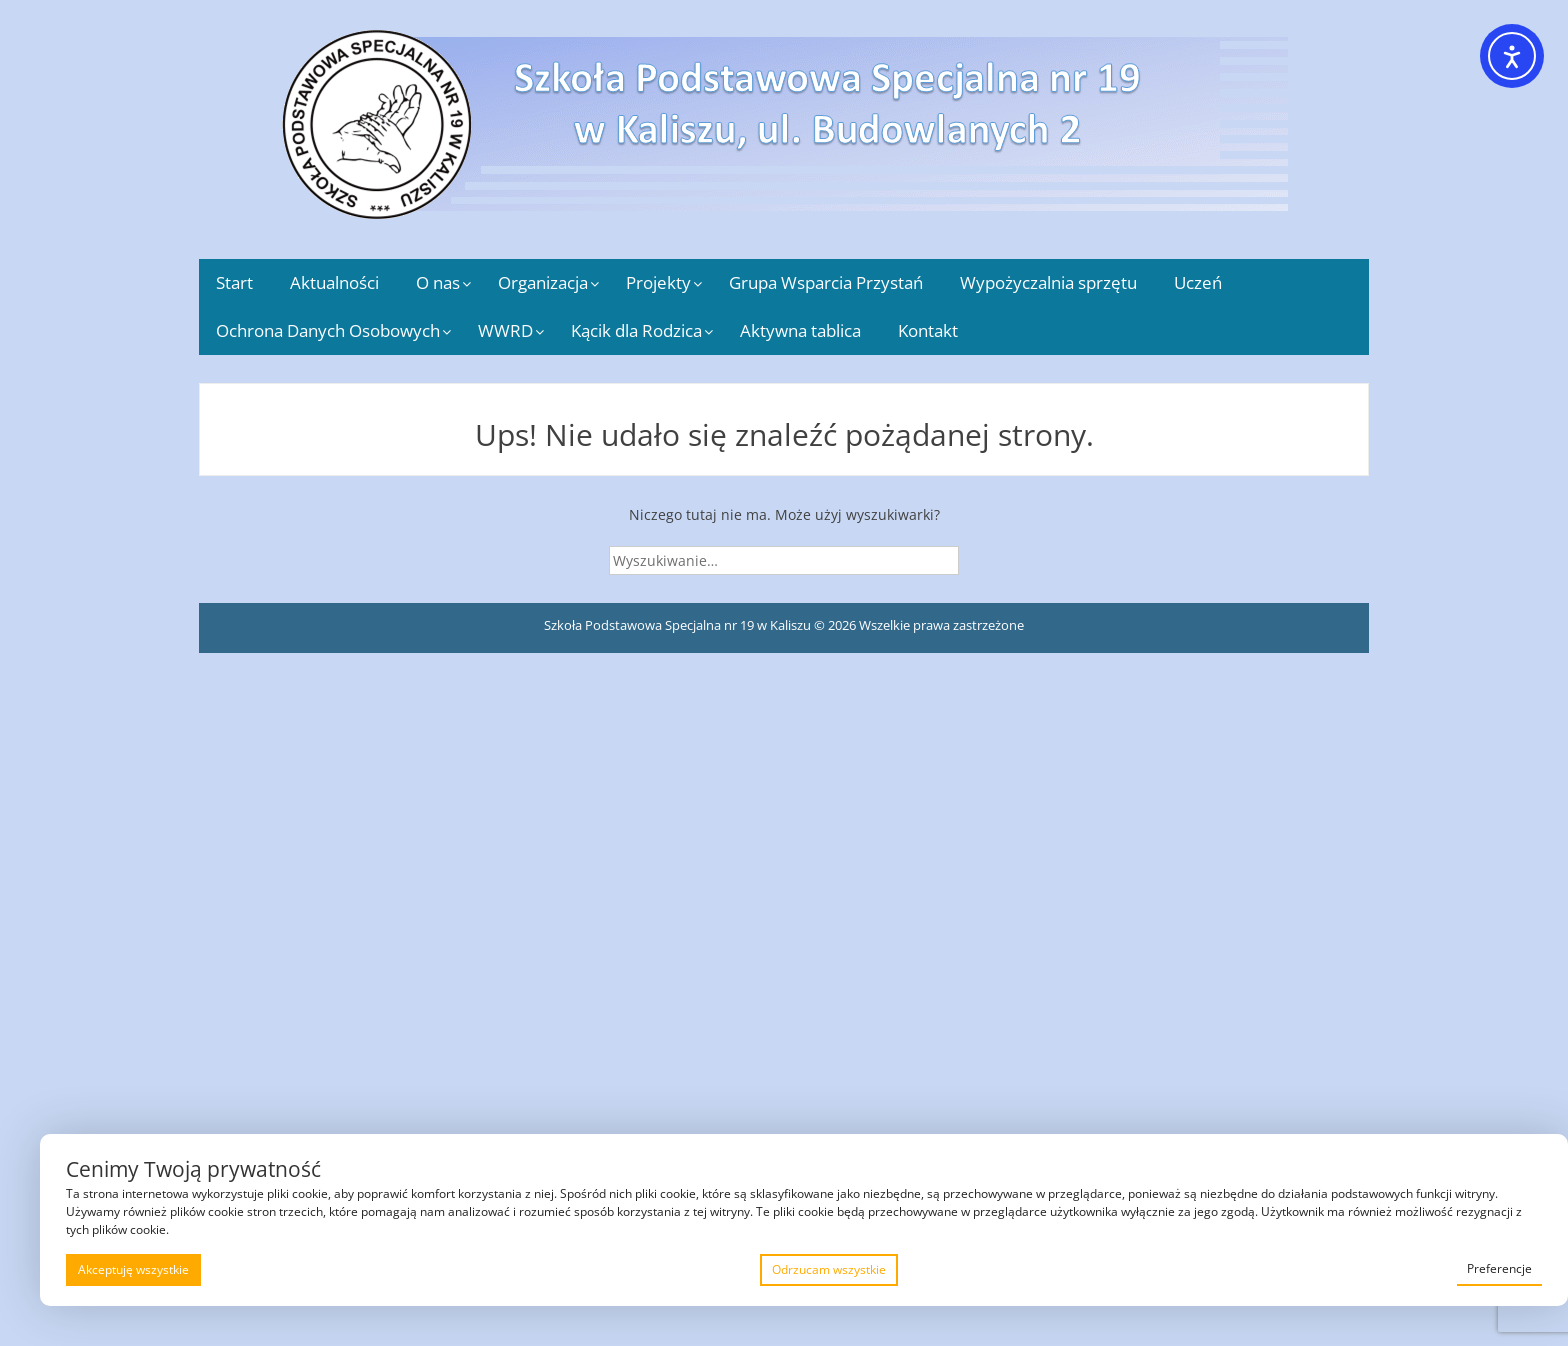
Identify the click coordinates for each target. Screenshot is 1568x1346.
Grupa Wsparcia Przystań (826, 282)
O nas (438, 282)
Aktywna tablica (800, 330)
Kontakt (928, 330)
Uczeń (1198, 282)
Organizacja (543, 282)
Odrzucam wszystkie (829, 1269)
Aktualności (334, 282)
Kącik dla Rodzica (636, 330)
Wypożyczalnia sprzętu (1048, 282)
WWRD (505, 330)
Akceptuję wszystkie (133, 1269)
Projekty (658, 282)
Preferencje (1499, 1268)
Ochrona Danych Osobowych (328, 330)
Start (234, 282)
